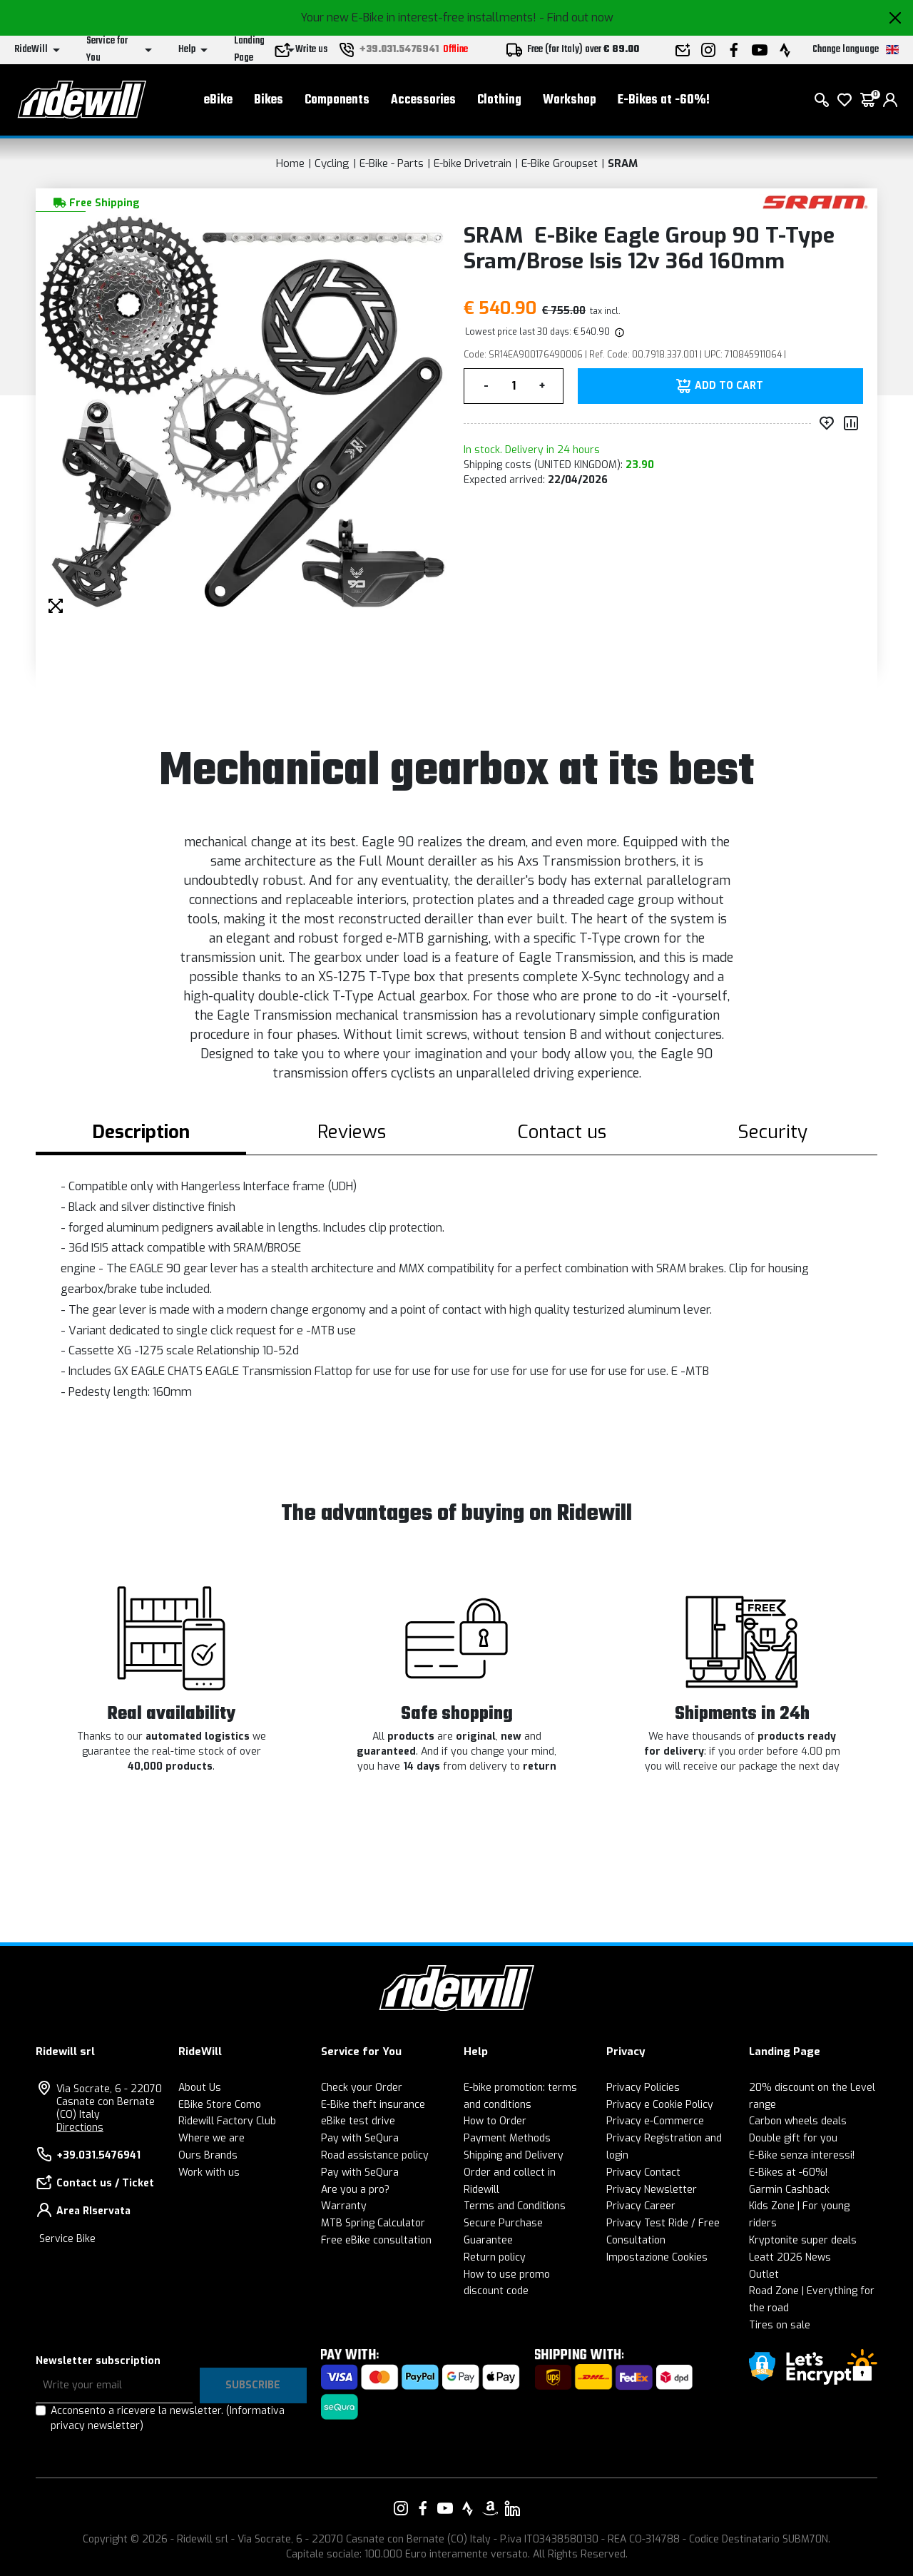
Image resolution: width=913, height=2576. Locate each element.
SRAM (623, 163)
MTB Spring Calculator (373, 2223)
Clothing (499, 100)
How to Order (495, 2121)
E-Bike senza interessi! (802, 2155)
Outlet (764, 2274)
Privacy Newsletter (651, 2189)
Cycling (332, 163)
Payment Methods (507, 2138)
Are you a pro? (355, 2189)
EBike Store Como (219, 2104)
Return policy (495, 2257)
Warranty (344, 2206)
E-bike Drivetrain (472, 163)
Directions (79, 2127)
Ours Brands (208, 2155)
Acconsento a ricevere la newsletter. (168, 2418)
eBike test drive (358, 2121)
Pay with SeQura (360, 2138)
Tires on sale (779, 2325)
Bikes (268, 100)
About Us (199, 2087)
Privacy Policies (643, 2087)
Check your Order (361, 2087)
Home (290, 163)
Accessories (423, 100)
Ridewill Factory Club (227, 2121)
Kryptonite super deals (803, 2240)
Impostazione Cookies (657, 2257)
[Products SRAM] (815, 201)
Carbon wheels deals (798, 2121)
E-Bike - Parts (391, 163)
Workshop (569, 100)
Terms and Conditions (515, 2206)
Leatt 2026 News (790, 2257)
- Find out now (576, 17)
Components (337, 100)
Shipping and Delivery (513, 2155)
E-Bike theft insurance (373, 2104)
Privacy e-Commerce (655, 2121)
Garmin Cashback (789, 2189)
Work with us (209, 2172)
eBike (218, 100)
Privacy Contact (643, 2172)
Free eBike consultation (376, 2240)
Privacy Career (640, 2206)
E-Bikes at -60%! (664, 100)
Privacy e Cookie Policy (659, 2104)
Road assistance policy (375, 2155)
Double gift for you (793, 2138)
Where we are (211, 2138)
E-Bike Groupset (559, 163)
